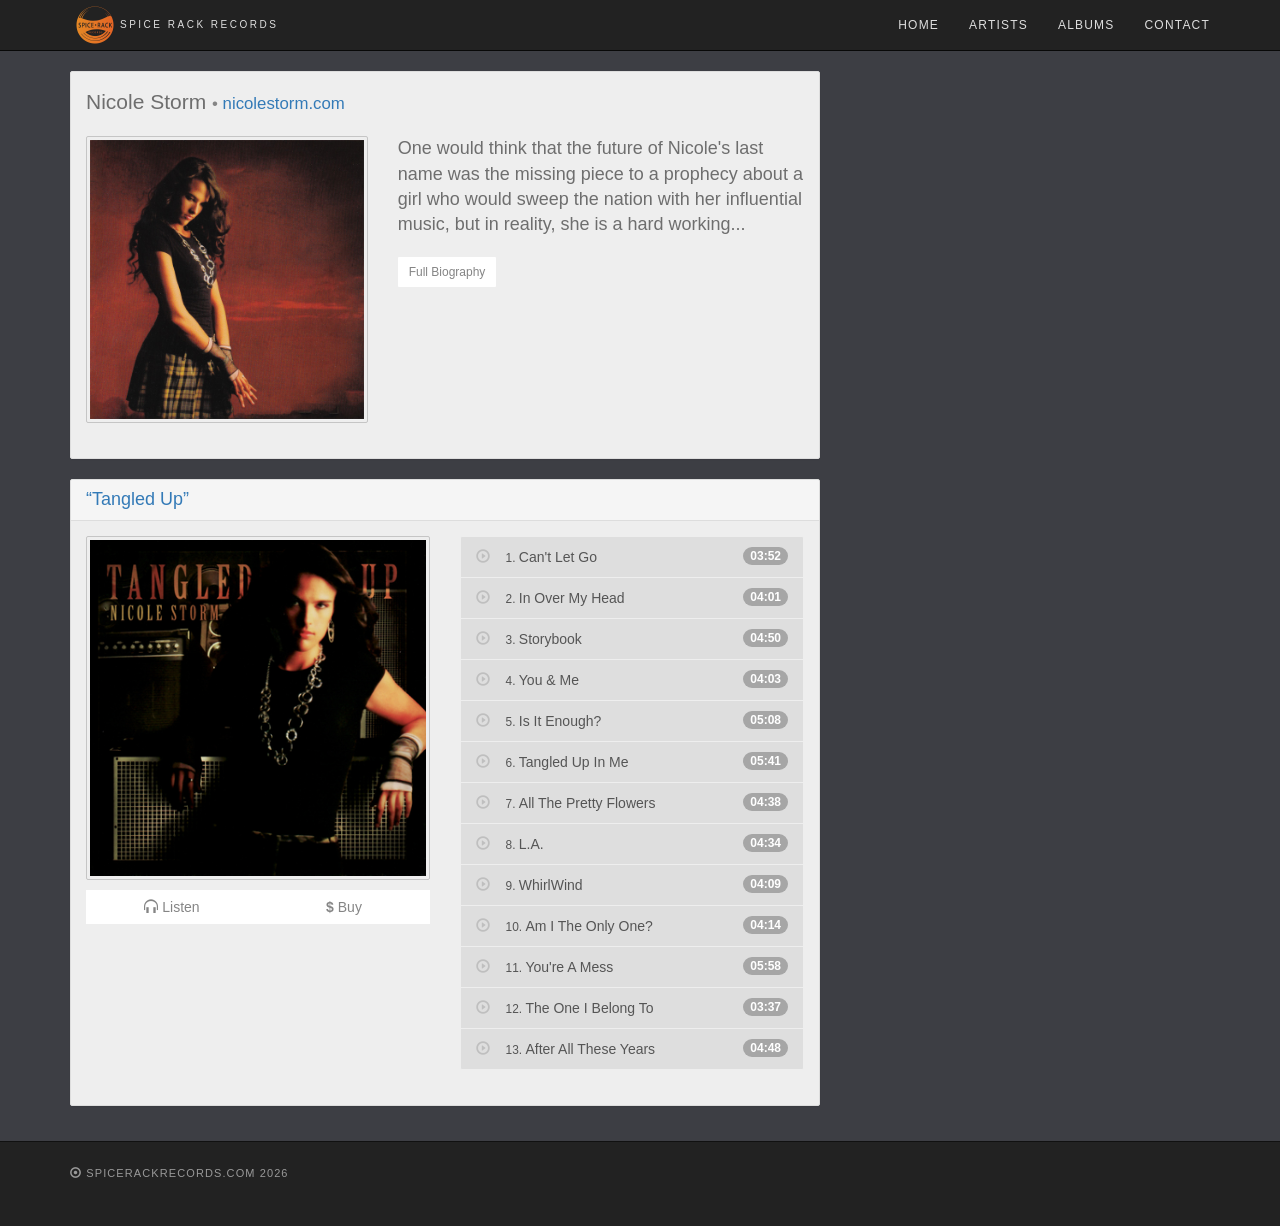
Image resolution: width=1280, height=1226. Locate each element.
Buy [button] (344, 907)
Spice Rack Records (199, 24)
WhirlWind (632, 884)
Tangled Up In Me (632, 761)
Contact (1177, 25)
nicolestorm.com (284, 103)
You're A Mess (632, 966)
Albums (1086, 25)
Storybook (632, 638)
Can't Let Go (632, 556)
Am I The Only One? (632, 925)
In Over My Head (632, 597)
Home (918, 25)
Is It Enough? (632, 720)
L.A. (632, 843)
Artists (998, 25)
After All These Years (632, 1048)
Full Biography (447, 272)
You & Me (632, 679)
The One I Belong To (632, 1007)
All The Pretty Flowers (632, 802)
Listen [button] (171, 907)
